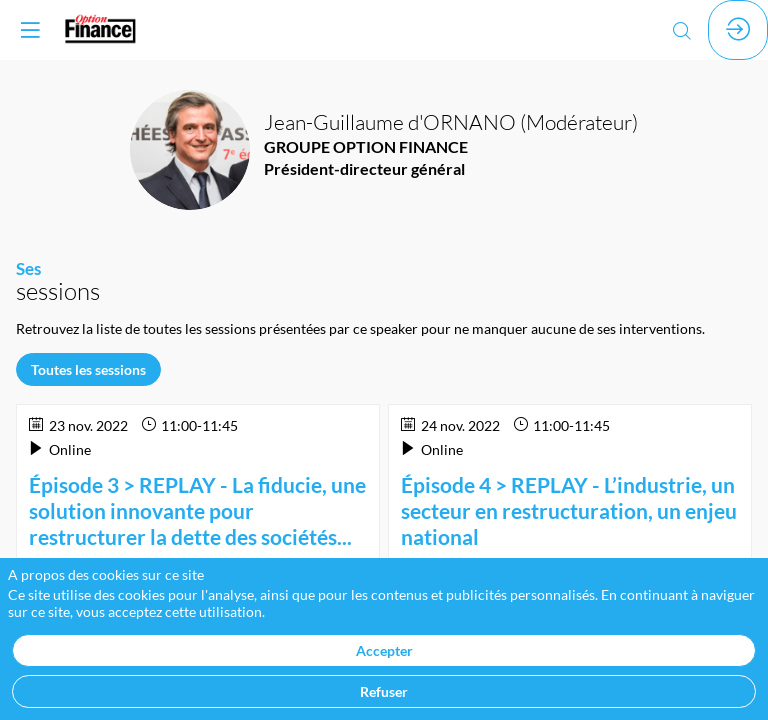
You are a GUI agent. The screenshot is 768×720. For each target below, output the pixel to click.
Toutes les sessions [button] (88, 369)
